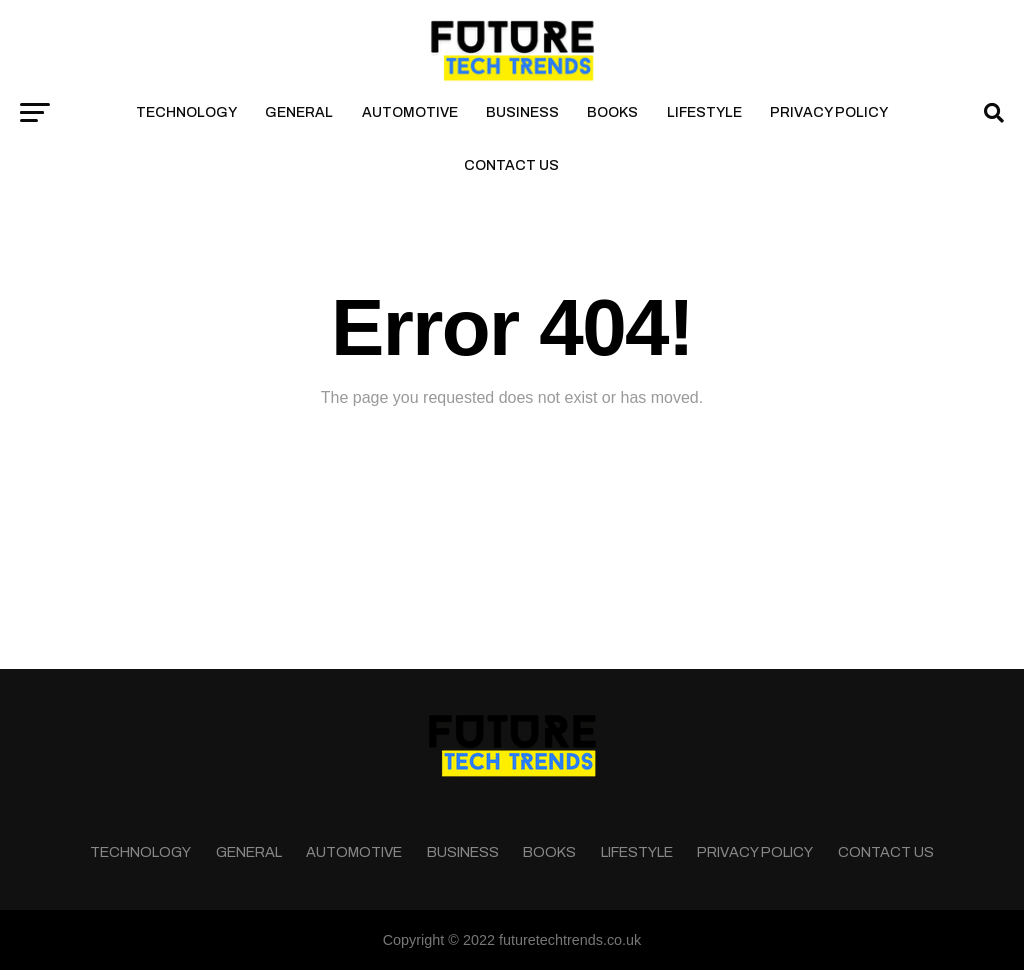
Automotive (410, 112)
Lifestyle (704, 112)
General (299, 112)
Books (612, 112)
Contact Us (511, 165)
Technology (186, 112)
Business (522, 112)
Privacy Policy (829, 112)
